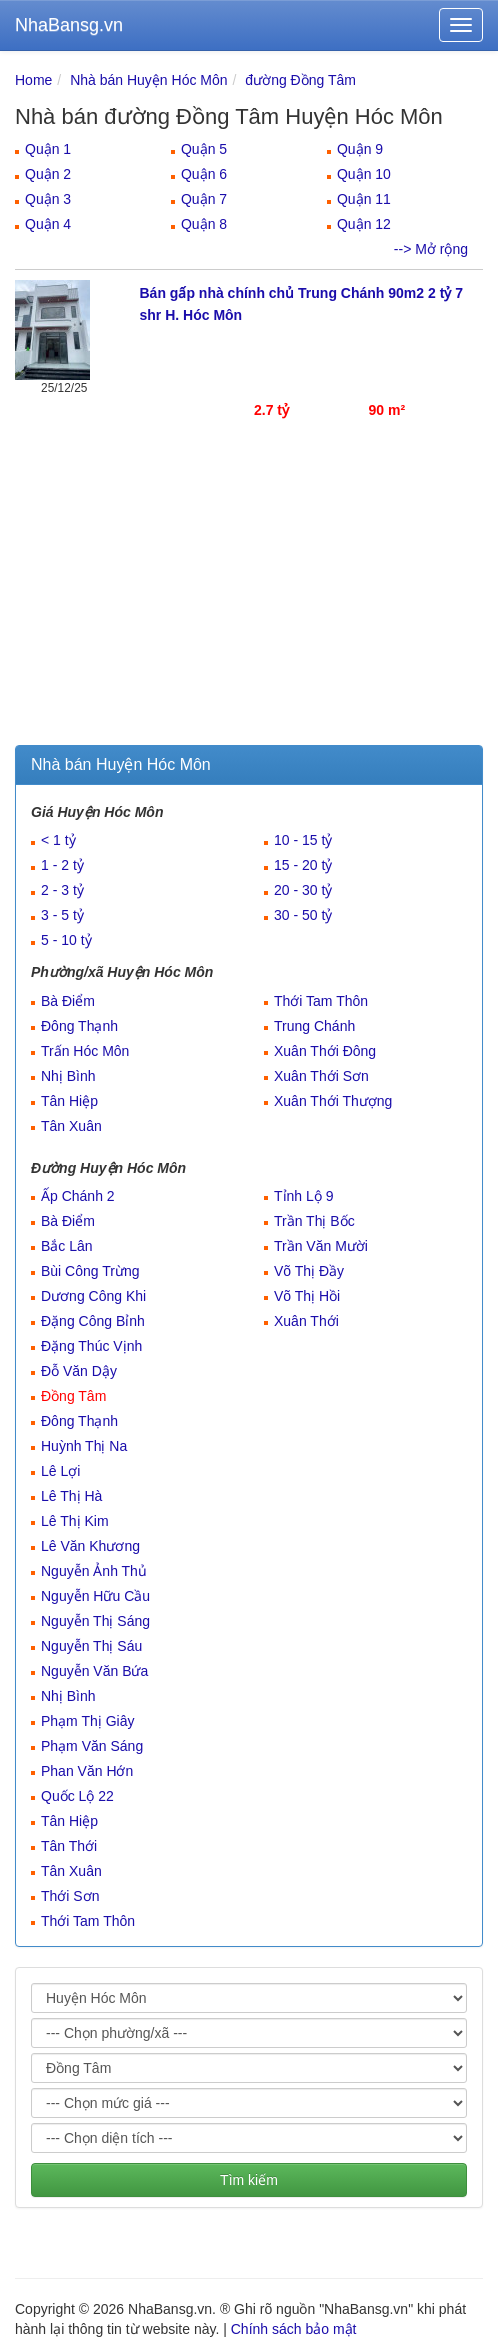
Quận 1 (48, 149)
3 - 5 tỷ (62, 915)
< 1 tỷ (58, 840)
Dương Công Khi (93, 1296)
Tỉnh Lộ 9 (303, 1196)
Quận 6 (204, 174)
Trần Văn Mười (321, 1246)
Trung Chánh (314, 1026)
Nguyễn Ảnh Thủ (94, 1571)
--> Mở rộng (431, 249)
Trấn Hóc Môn (85, 1051)
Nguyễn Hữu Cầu (95, 1596)
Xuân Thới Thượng (333, 1101)
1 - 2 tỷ (62, 865)
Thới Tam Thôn (321, 1001)
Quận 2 (48, 174)
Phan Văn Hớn (87, 1771)
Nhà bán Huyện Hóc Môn (148, 80)
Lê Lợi (60, 1471)
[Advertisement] (249, 595)
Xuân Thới (306, 1321)
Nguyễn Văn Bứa (94, 1671)
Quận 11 (364, 199)
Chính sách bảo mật (294, 2329)
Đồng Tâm (73, 1396)
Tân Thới (69, 1846)
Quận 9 (360, 149)
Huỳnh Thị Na (84, 1446)
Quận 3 (48, 199)
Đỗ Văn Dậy (79, 1371)
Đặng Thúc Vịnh (91, 1346)
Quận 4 (48, 224)
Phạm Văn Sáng (92, 1746)
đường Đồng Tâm (300, 80)
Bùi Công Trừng (90, 1271)
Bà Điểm (68, 1001)
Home (33, 80)
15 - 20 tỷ (303, 865)
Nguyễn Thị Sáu (91, 1646)
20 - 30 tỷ (303, 890)
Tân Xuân (71, 1126)
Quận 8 (204, 224)
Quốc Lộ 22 (77, 1796)
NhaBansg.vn (69, 25)
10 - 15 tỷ (303, 840)
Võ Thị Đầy (309, 1271)
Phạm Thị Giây (87, 1721)
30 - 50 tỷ (303, 915)
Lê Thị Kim (75, 1521)
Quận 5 (204, 149)
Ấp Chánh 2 (78, 1196)
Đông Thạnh (79, 1026)
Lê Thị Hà (71, 1496)
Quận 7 (204, 199)
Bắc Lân (67, 1246)
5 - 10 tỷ (66, 940)
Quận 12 (364, 224)
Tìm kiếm (249, 2180)
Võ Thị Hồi (307, 1296)
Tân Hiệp (69, 1101)
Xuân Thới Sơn (321, 1076)
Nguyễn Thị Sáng (95, 1621)
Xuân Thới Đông (325, 1051)
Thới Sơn (70, 1896)
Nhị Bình (68, 1076)
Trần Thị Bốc (314, 1221)
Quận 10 (364, 174)
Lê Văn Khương (90, 1546)
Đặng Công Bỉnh (93, 1321)
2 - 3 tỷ (62, 890)
